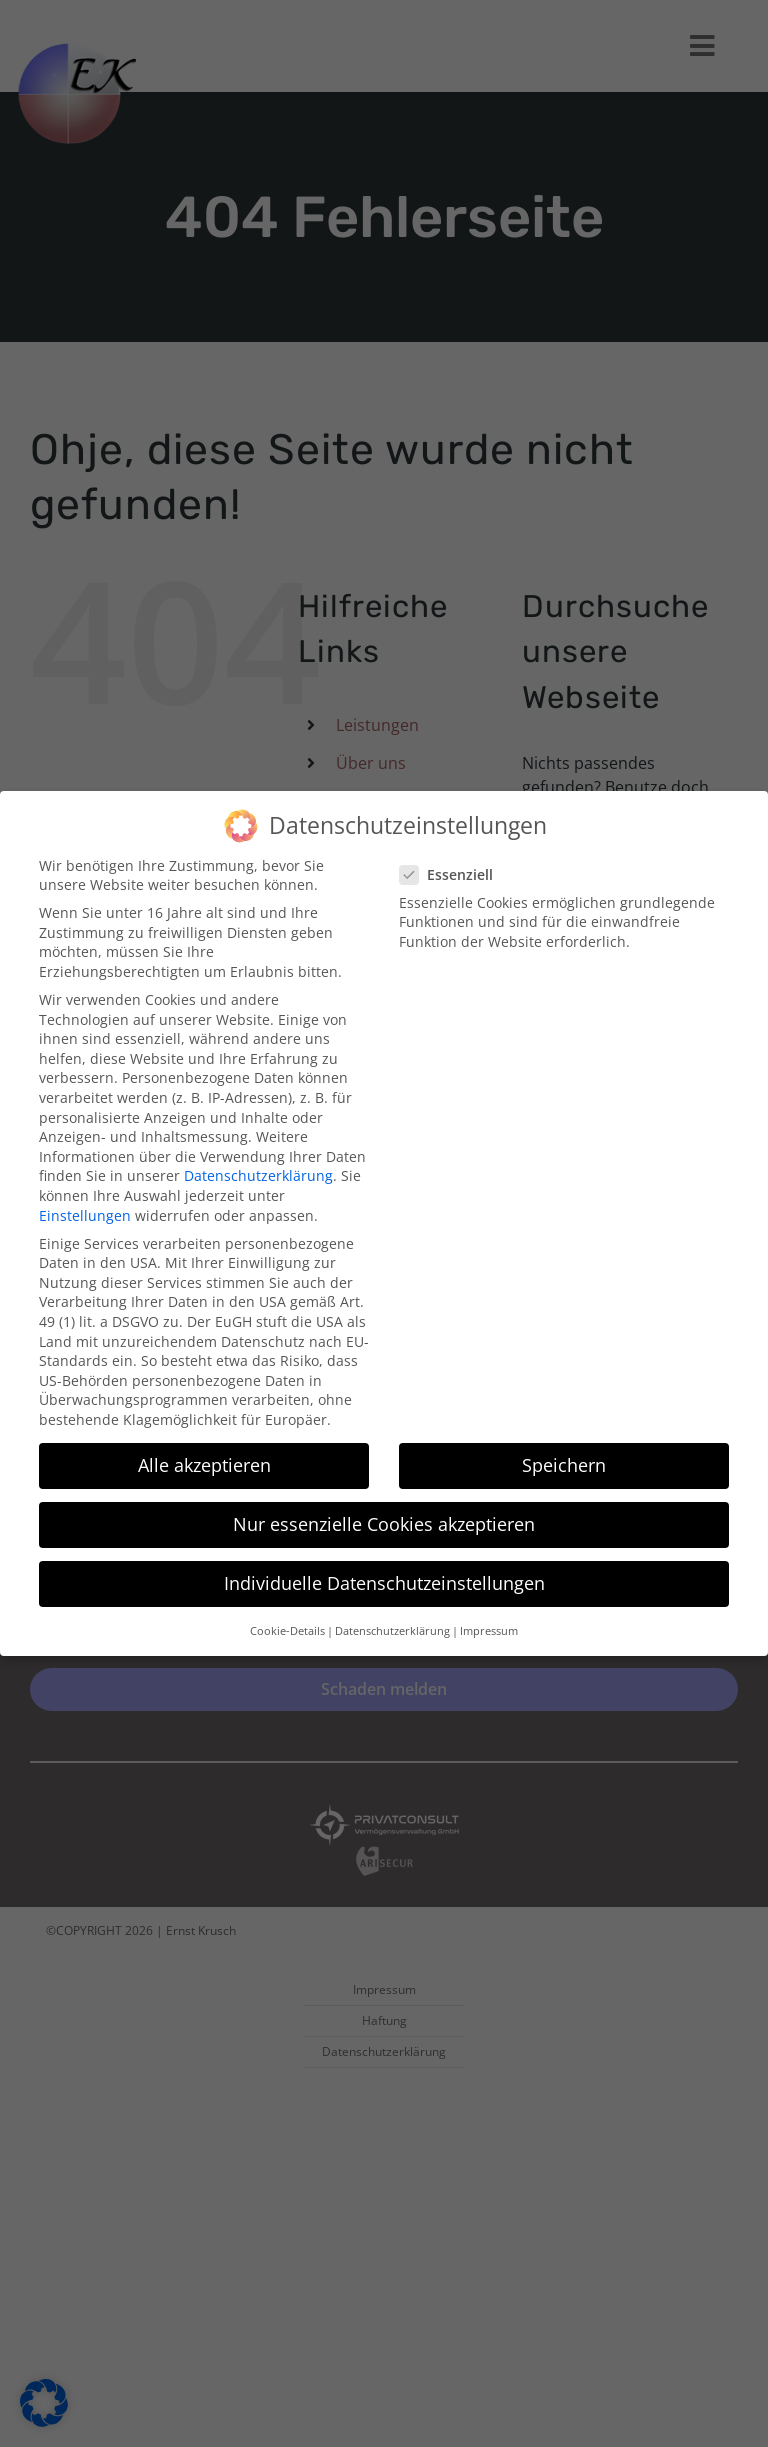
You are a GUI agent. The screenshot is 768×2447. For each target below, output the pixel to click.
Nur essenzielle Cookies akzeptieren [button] (384, 1513)
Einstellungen (85, 1203)
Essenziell (454, 863)
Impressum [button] (489, 1619)
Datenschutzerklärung (258, 1164)
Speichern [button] (564, 1453)
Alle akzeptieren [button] (204, 1453)
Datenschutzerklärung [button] (392, 1619)
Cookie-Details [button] (287, 1619)
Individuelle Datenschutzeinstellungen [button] (384, 1572)
